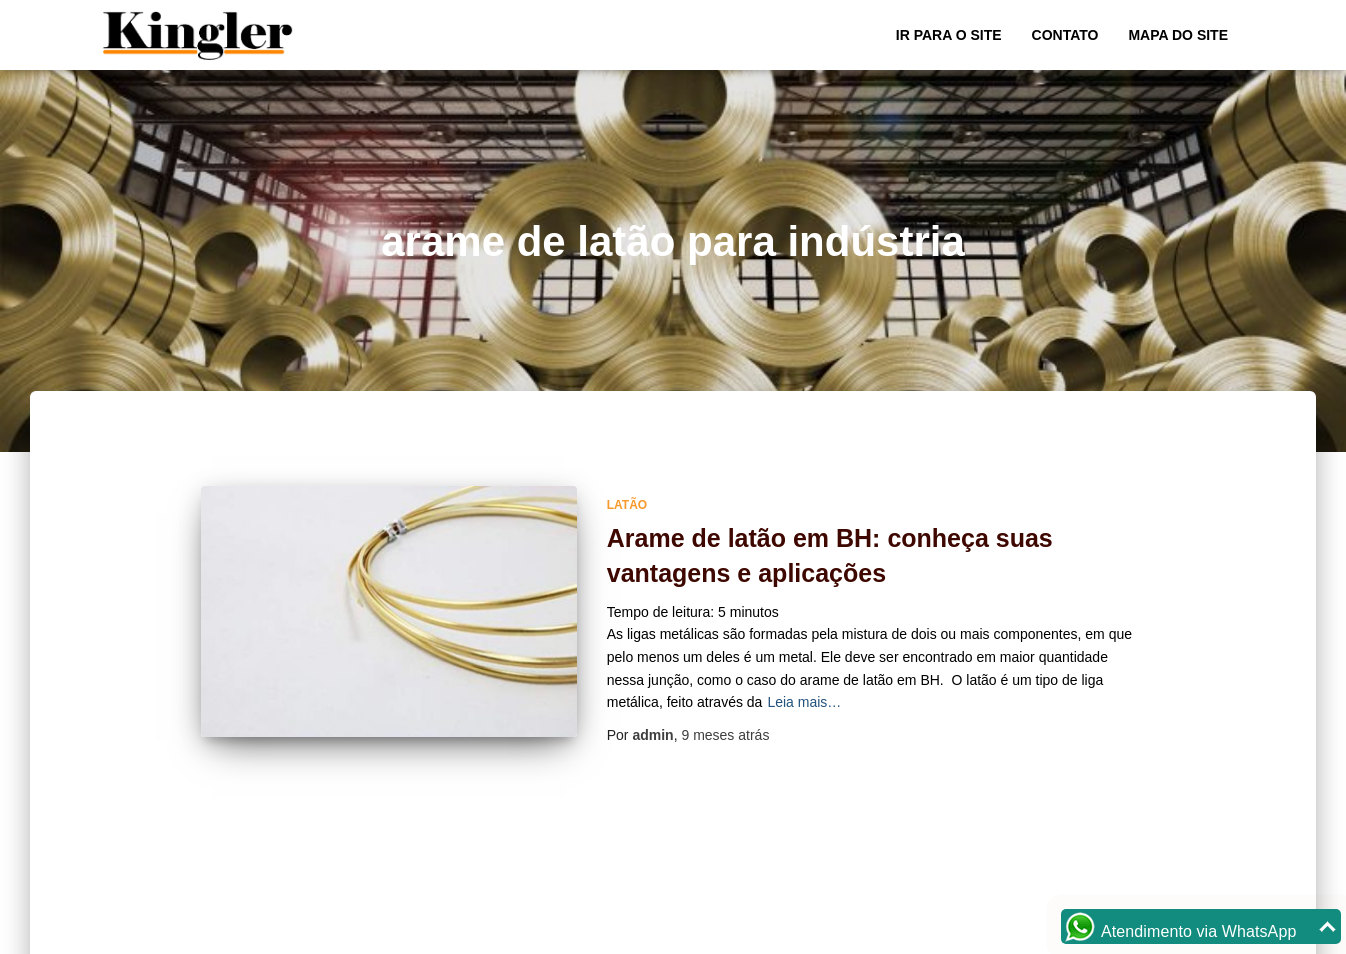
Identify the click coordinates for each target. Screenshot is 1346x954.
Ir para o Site (949, 35)
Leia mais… (804, 702)
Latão (627, 505)
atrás (725, 735)
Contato (1065, 35)
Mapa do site (1178, 35)
